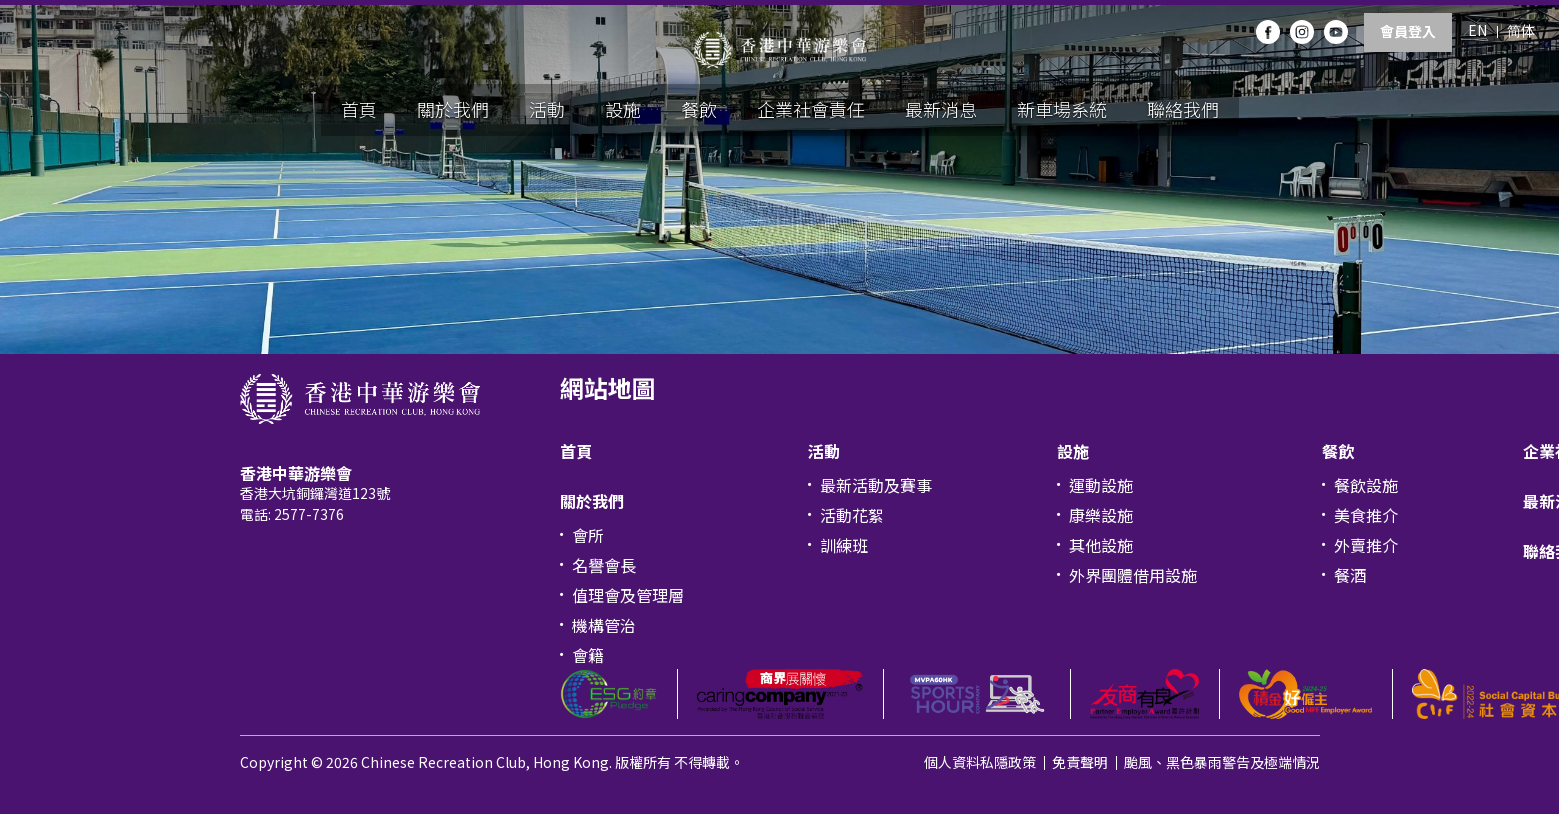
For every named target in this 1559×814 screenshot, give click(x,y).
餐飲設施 (1366, 485)
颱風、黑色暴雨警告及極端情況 (1222, 762)
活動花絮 (852, 515)
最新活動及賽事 (876, 485)
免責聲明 (1080, 762)
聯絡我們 (1183, 109)
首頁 (359, 109)
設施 (623, 109)
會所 (588, 535)
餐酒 (1350, 575)
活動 (547, 109)
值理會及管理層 (628, 595)
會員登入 (1408, 31)
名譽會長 (604, 565)
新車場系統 (1062, 109)
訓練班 (844, 545)
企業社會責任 (811, 109)
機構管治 (604, 625)
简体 (1521, 30)
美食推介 (1366, 515)
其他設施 (1101, 545)
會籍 (588, 655)
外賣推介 (1366, 545)
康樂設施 (1101, 515)
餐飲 (699, 109)
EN (1477, 30)
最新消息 (941, 109)
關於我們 (453, 109)
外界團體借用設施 (1133, 575)
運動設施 (1101, 485)
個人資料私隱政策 (980, 762)
